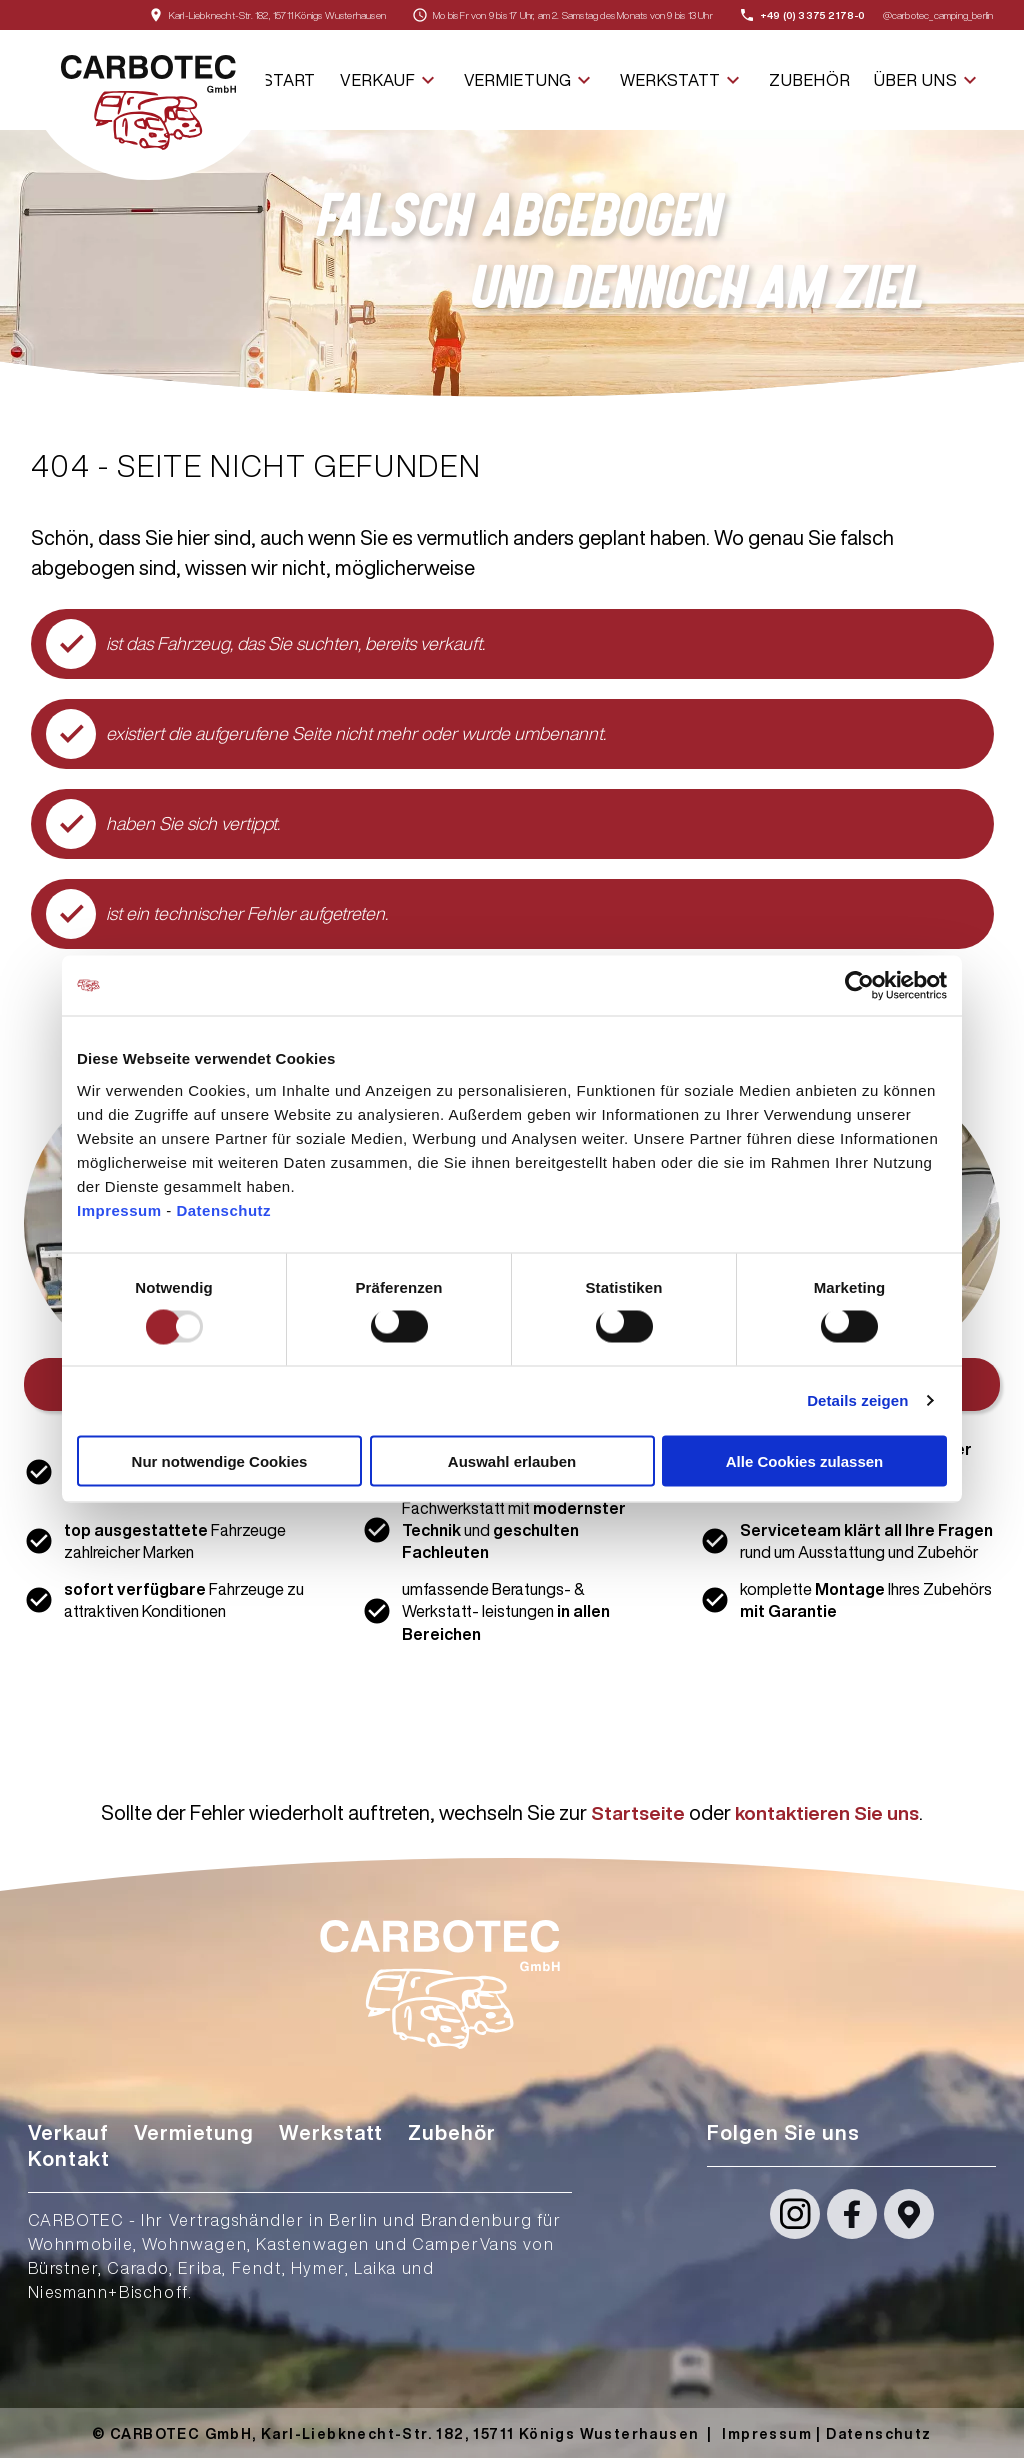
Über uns (927, 80)
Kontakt (69, 2159)
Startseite (634, 1812)
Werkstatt (682, 80)
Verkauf (389, 80)
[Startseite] (149, 105)
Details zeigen (857, 1400)
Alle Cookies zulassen (805, 1460)
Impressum (121, 1209)
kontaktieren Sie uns (828, 1812)
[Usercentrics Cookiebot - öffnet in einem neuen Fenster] (859, 986)
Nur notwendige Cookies (220, 1460)
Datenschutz (223, 1209)
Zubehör (809, 80)
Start (289, 80)
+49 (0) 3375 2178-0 (813, 15)
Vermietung (530, 80)
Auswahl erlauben (512, 1460)
